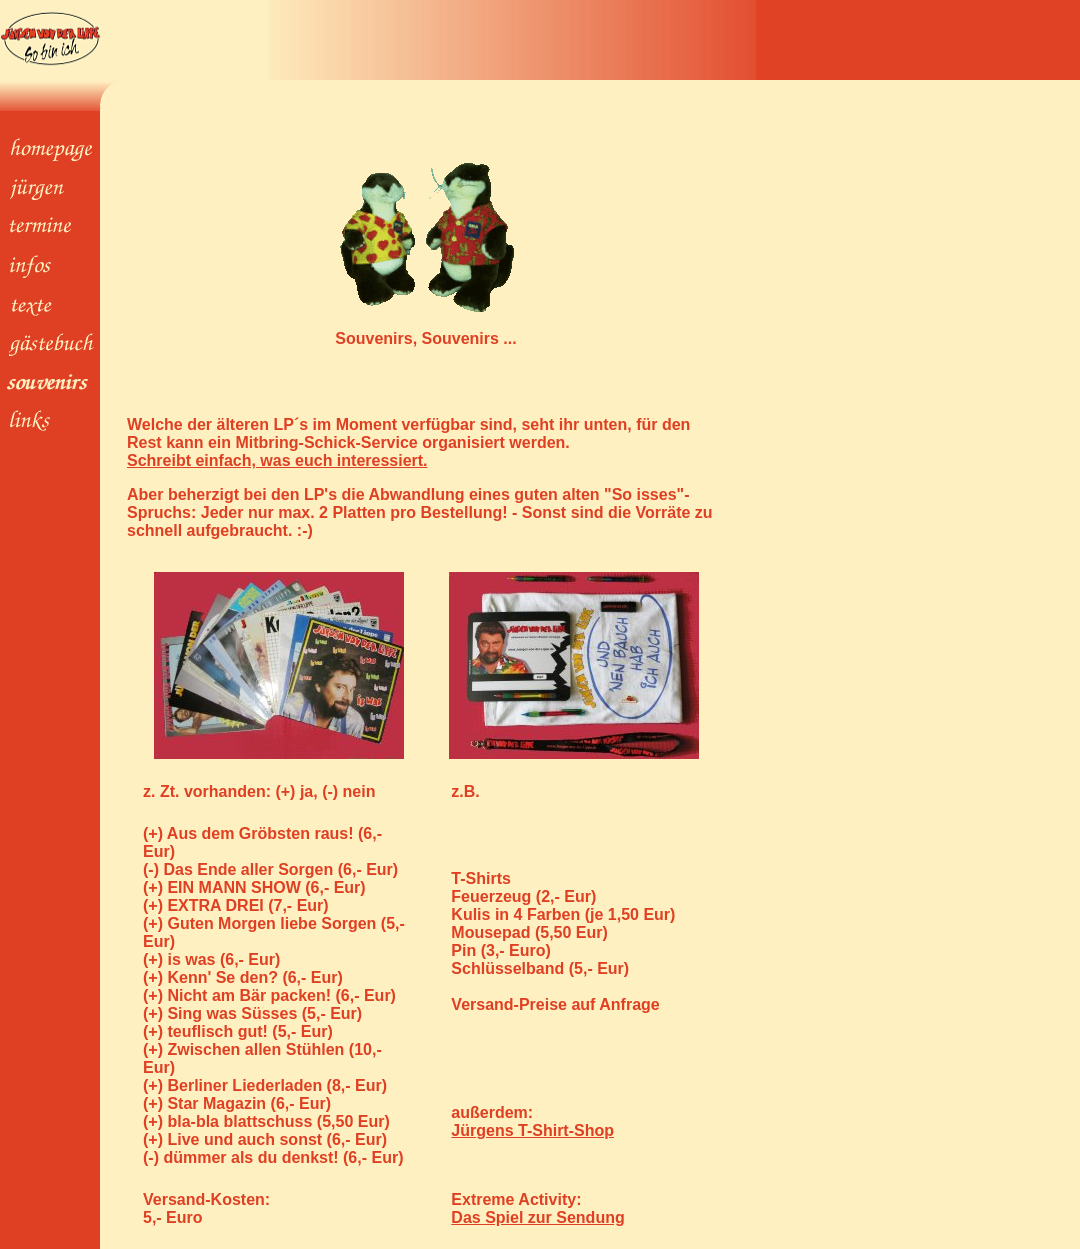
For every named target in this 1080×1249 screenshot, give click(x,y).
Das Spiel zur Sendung (537, 1217)
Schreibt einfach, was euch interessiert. (277, 460)
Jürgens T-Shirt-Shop (532, 1130)
